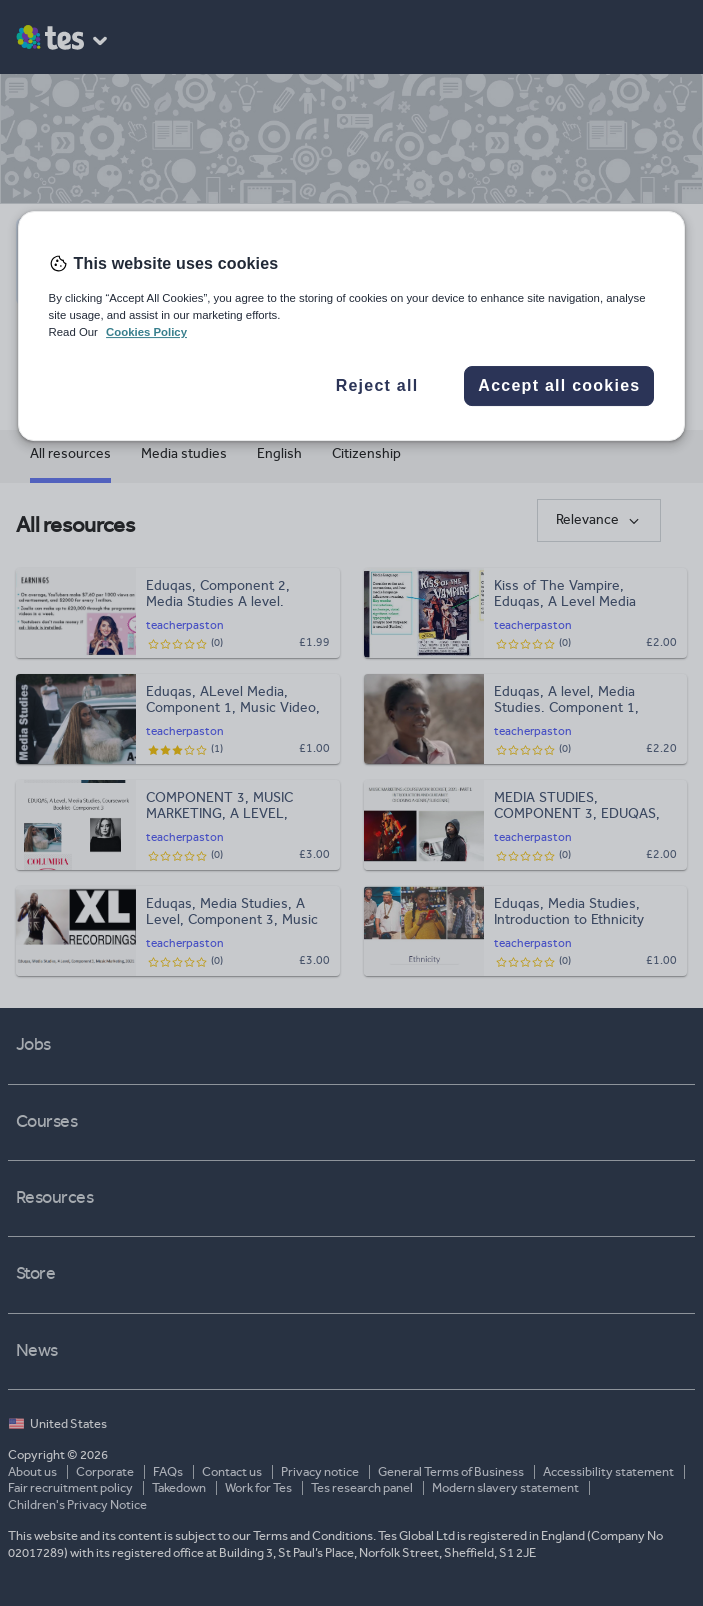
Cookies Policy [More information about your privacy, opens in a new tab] (146, 332)
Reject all (377, 385)
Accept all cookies (559, 385)
